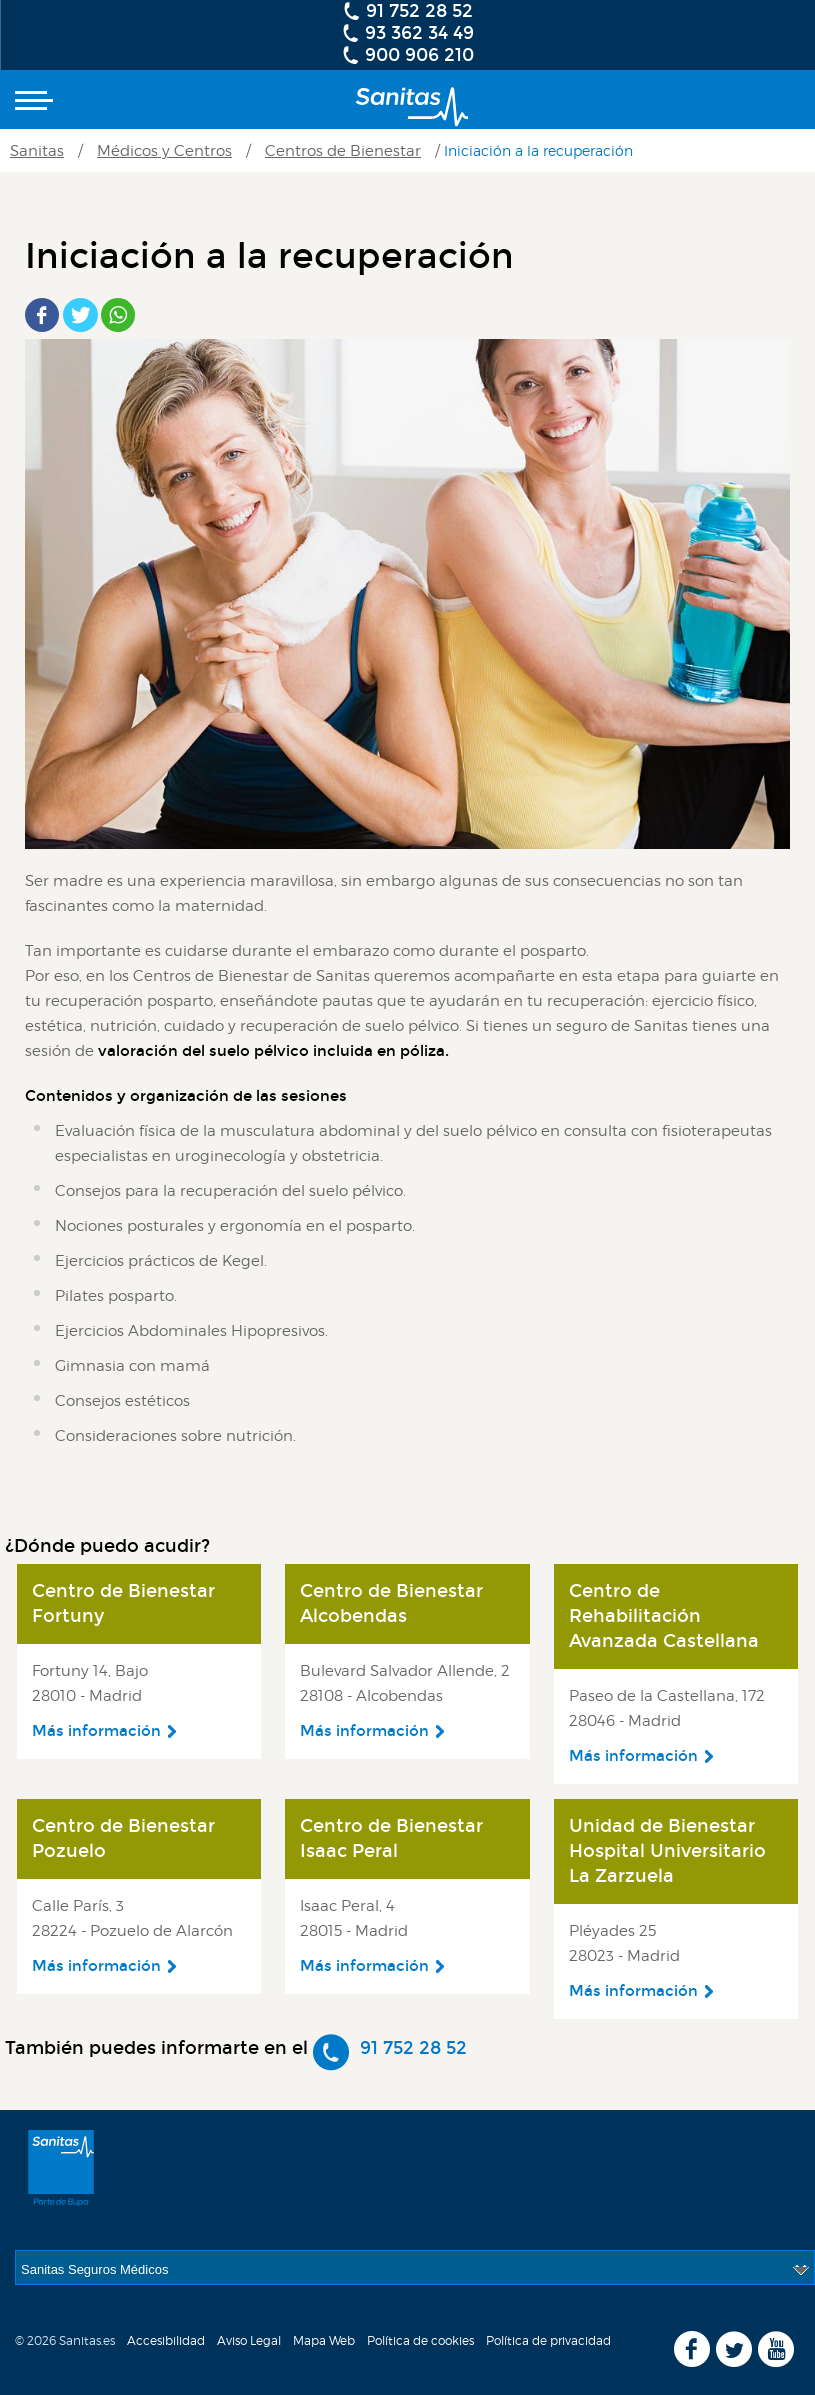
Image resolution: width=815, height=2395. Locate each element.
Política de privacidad (548, 2340)
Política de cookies (420, 2340)
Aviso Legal (249, 2340)
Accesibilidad (166, 2340)
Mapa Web (324, 2340)
